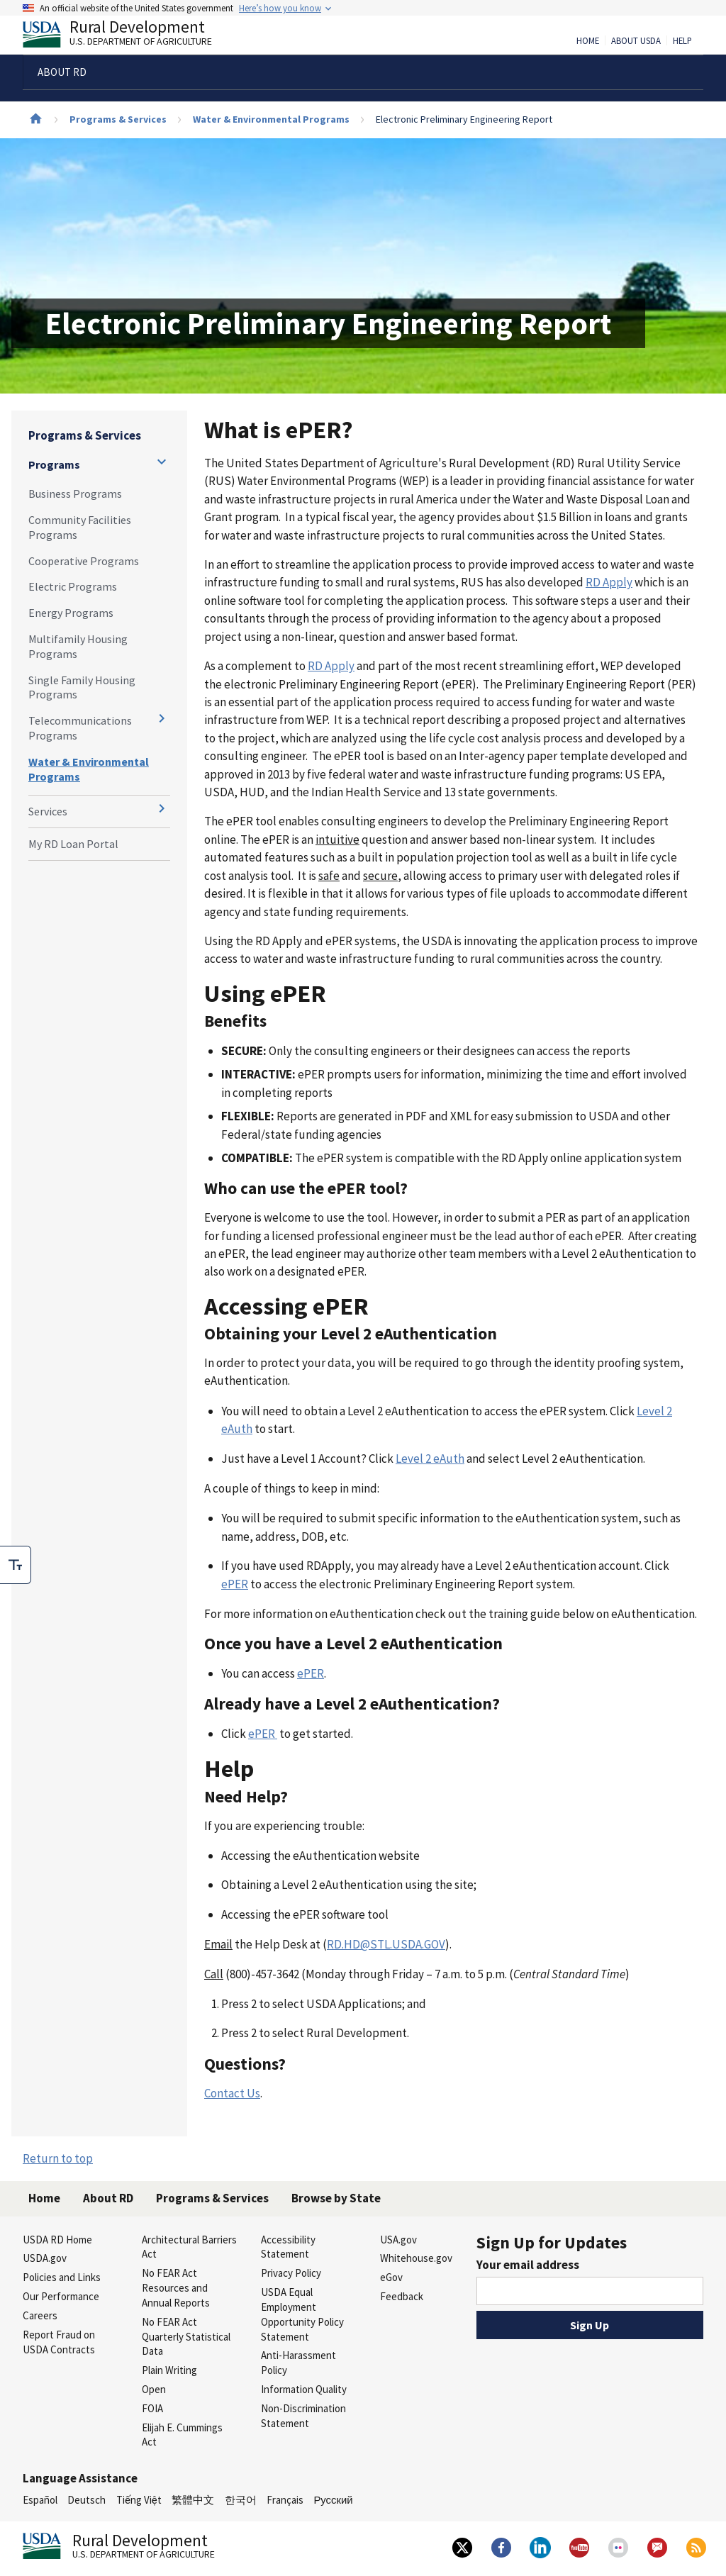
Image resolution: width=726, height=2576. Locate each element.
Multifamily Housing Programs (78, 646)
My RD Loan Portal (73, 844)
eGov (391, 2277)
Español (40, 2500)
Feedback (401, 2296)
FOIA (152, 2408)
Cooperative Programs (83, 561)
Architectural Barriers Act (189, 2247)
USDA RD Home (57, 2239)
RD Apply (609, 582)
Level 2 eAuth (430, 1458)
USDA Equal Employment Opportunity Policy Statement (302, 2314)
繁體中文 (193, 2500)
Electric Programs (72, 586)
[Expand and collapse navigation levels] (161, 461)
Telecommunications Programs (80, 727)
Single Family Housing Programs (81, 687)
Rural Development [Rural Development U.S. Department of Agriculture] (129, 36)
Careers (40, 2315)
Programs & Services (118, 119)
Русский (332, 2500)
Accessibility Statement (288, 2247)
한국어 (241, 2500)
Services (47, 811)
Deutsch (86, 2500)
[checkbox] (15, 1565)
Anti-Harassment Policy (298, 2362)
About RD (108, 2198)
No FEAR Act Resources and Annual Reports (176, 2287)
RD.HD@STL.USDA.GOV (386, 1944)
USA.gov (398, 2239)
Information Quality (304, 2389)
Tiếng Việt (139, 2500)
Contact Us (232, 2093)
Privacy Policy (291, 2273)
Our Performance (61, 2296)
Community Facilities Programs (79, 527)
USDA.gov (45, 2258)
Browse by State (336, 2198)
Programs (54, 464)
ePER (234, 1584)
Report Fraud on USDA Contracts (59, 2342)
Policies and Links (62, 2277)
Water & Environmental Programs (271, 119)
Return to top (58, 2158)
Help (682, 41)
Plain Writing (169, 2370)
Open (154, 2389)
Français (285, 2500)
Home (587, 41)
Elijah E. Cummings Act (182, 2435)
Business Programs (75, 493)
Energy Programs (70, 613)
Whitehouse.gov (416, 2258)
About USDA (636, 41)
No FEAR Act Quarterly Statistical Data (186, 2336)
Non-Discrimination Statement (303, 2416)
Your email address (527, 2265)
